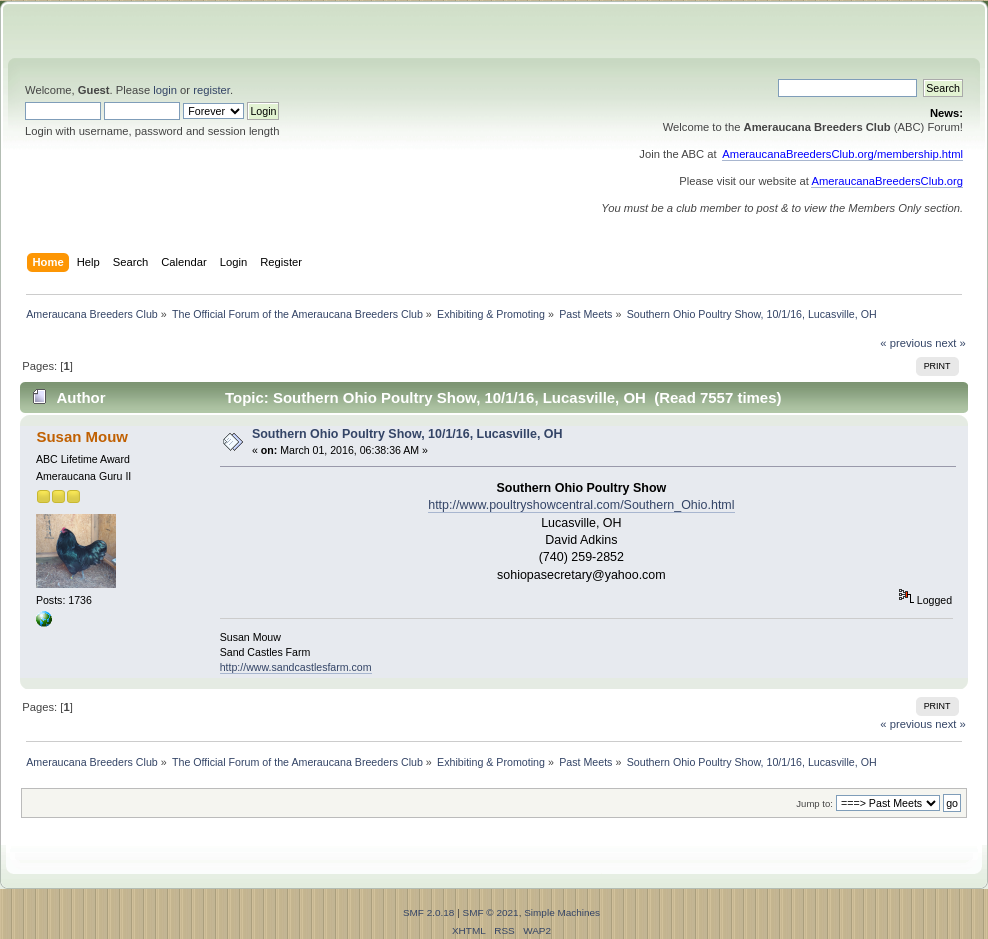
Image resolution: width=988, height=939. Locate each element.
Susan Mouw (81, 436)
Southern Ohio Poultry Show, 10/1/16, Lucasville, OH (407, 434)
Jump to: (814, 803)
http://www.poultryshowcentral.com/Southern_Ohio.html (581, 505)
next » (950, 343)
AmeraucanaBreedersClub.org (887, 181)
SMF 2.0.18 (429, 912)
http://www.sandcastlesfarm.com (296, 667)
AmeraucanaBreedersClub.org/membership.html (842, 154)
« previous (906, 343)
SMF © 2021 (491, 912)
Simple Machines (562, 912)
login (165, 90)
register (211, 90)
